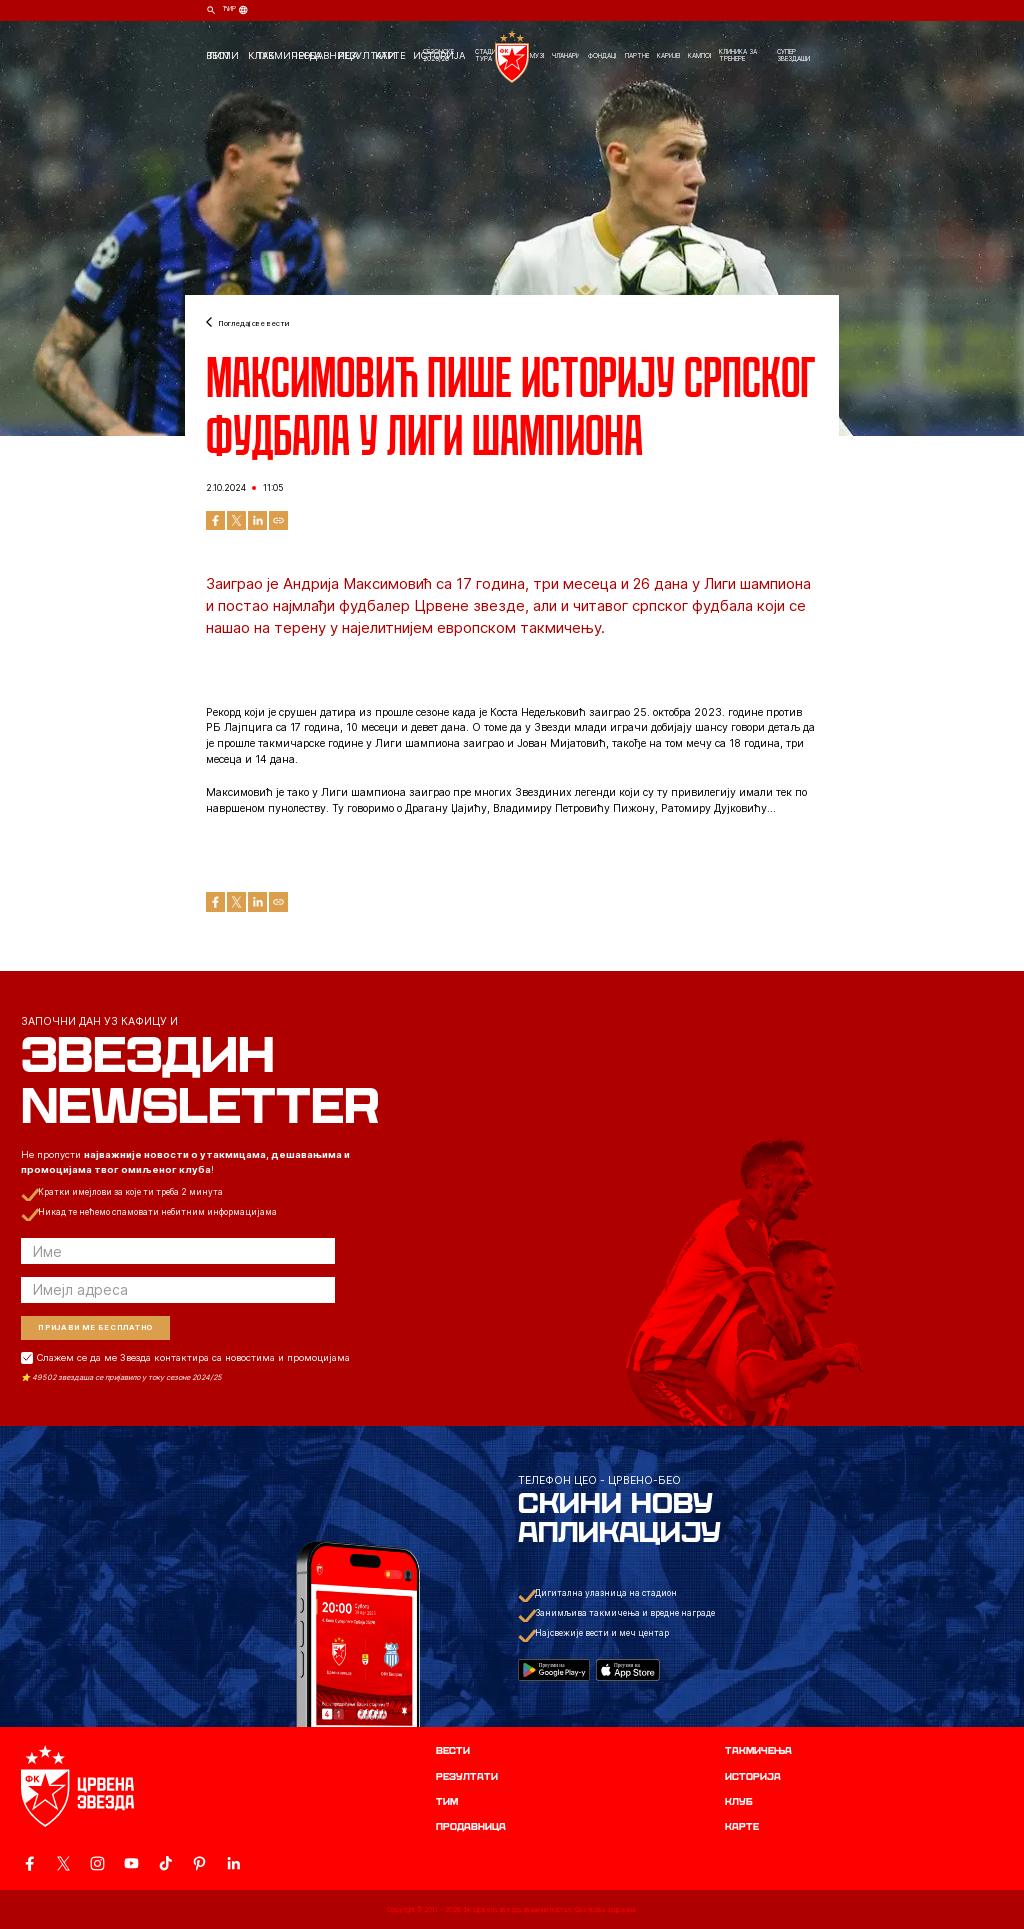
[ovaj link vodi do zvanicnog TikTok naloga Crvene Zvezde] (165, 1863)
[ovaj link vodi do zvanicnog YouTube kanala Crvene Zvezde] (131, 1863)
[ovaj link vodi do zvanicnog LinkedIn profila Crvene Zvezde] (233, 1863)
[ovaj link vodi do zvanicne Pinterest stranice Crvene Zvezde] (199, 1863)
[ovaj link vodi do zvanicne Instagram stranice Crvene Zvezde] (97, 1863)
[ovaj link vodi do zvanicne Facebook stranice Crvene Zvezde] (29, 1863)
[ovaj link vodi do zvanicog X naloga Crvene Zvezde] (63, 1863)
